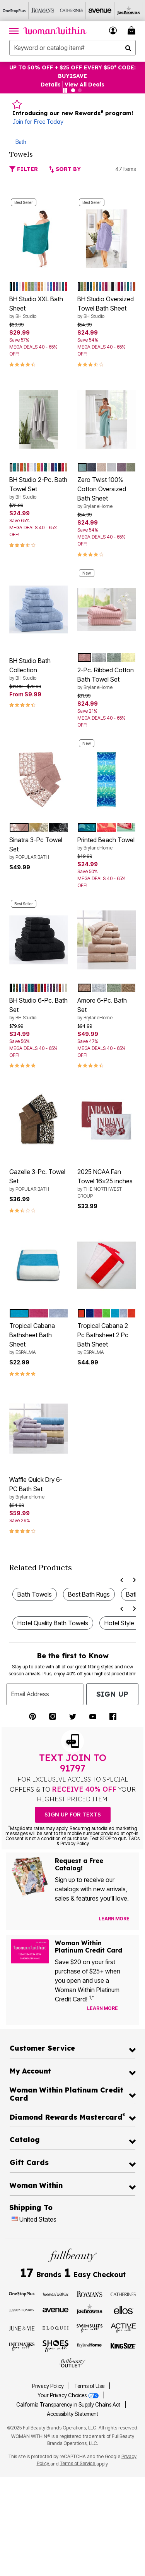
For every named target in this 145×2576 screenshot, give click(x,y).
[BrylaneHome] (89, 2346)
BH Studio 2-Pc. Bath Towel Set (38, 488)
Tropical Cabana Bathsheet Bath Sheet (38, 1339)
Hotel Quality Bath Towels (52, 1623)
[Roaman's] (43, 10)
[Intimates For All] (22, 2346)
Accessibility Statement (72, 2414)
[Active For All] (123, 2327)
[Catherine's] (71, 10)
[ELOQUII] (55, 2327)
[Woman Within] (55, 2294)
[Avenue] (100, 10)
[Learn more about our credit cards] (102, 2008)
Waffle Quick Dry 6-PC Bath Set (38, 1488)
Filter (23, 169)
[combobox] (72, 47)
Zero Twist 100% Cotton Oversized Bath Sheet (106, 493)
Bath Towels (34, 1594)
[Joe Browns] (128, 10)
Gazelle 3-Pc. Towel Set (38, 1180)
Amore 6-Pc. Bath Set (106, 1008)
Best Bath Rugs (89, 1594)
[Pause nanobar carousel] (65, 90)
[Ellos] (123, 2310)
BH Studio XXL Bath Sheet (38, 307)
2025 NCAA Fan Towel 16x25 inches (106, 1184)
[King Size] (123, 2346)
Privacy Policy (48, 2386)
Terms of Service (78, 2463)
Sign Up (112, 1694)
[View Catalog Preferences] (114, 1919)
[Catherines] (123, 2294)
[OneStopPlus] (14, 10)
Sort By (65, 169)
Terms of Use (89, 2386)
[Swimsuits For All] (89, 2328)
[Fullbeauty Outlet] (72, 2363)
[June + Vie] (22, 2328)
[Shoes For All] (55, 2345)
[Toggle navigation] (14, 30)
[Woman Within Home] (55, 30)
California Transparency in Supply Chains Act (68, 2405)
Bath (20, 141)
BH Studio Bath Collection (38, 669)
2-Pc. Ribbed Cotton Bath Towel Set (106, 678)
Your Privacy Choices (69, 2395)
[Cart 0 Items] (132, 30)
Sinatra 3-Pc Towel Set (38, 848)
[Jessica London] (22, 2310)
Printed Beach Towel (106, 843)
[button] (113, 30)
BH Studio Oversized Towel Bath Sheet (106, 307)
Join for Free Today (37, 121)
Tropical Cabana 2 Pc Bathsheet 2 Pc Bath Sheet (106, 1339)
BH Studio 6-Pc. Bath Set (38, 1008)
